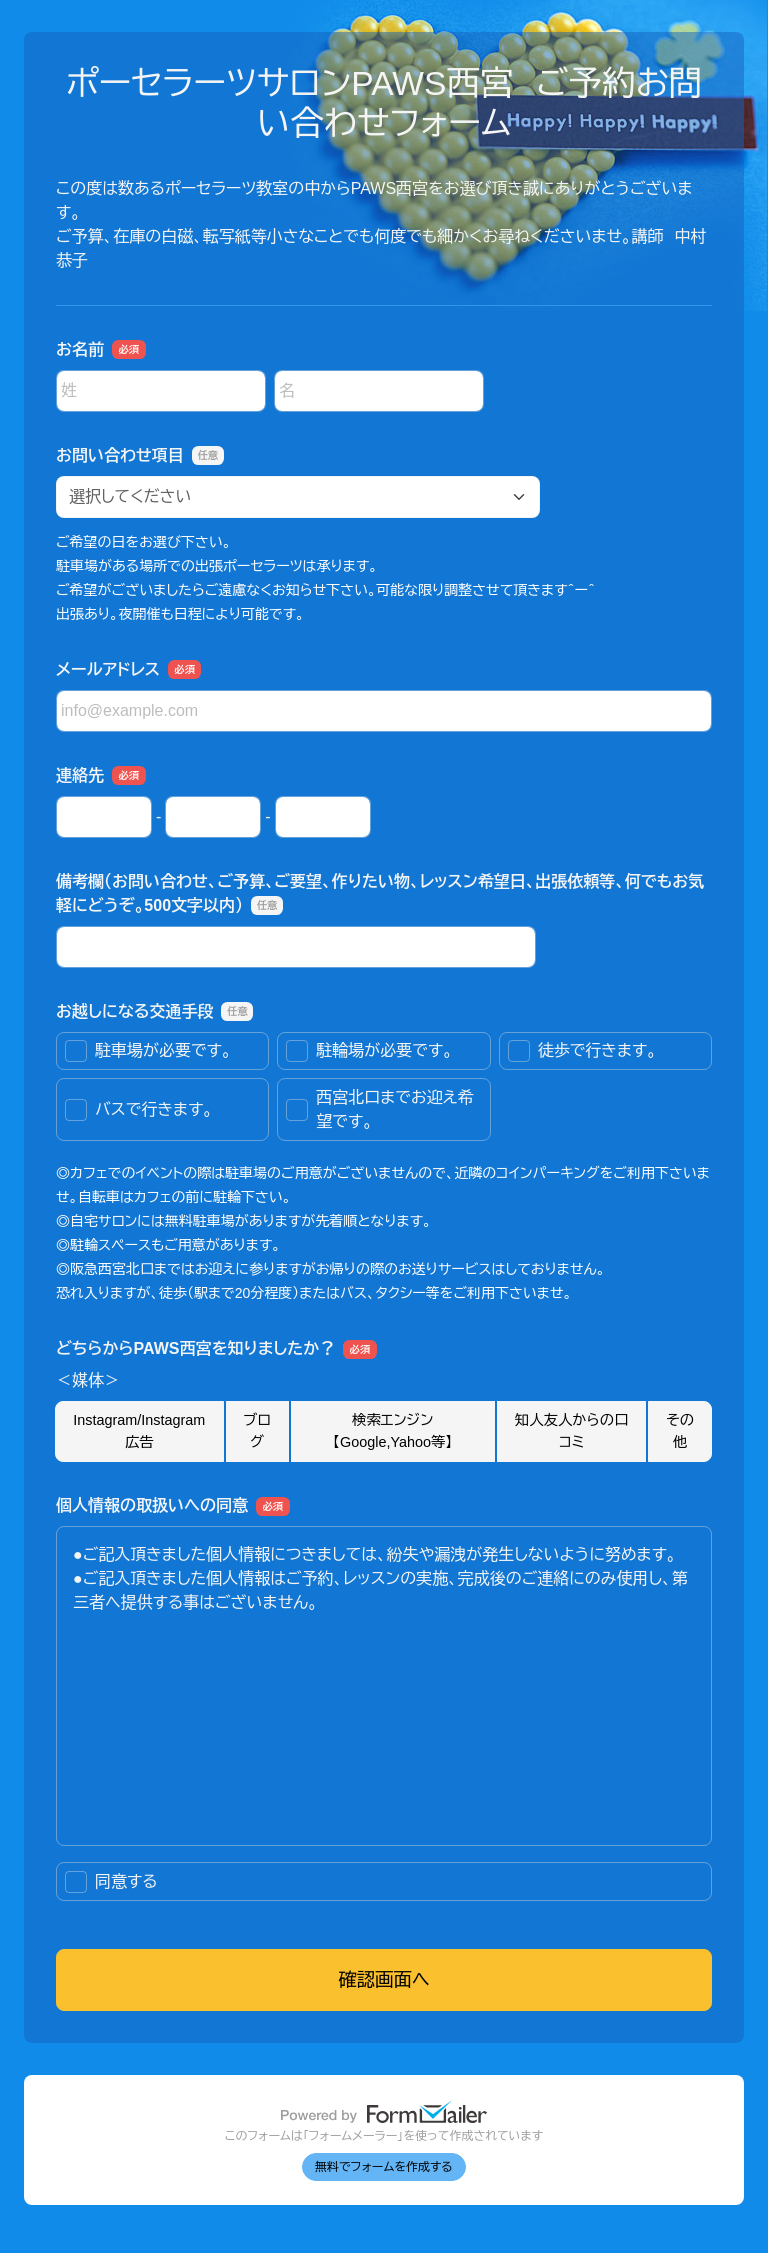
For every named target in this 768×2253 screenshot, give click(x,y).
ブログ (257, 1431)
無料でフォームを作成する (384, 2167)
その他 (680, 1431)
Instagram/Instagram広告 (139, 1431)
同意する (111, 1882)
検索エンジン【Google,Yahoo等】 (393, 1431)
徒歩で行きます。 (582, 1051)
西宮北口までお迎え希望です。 (379, 1109)
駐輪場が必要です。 (369, 1051)
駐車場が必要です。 (148, 1051)
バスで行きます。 (139, 1110)
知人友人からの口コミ (572, 1431)
